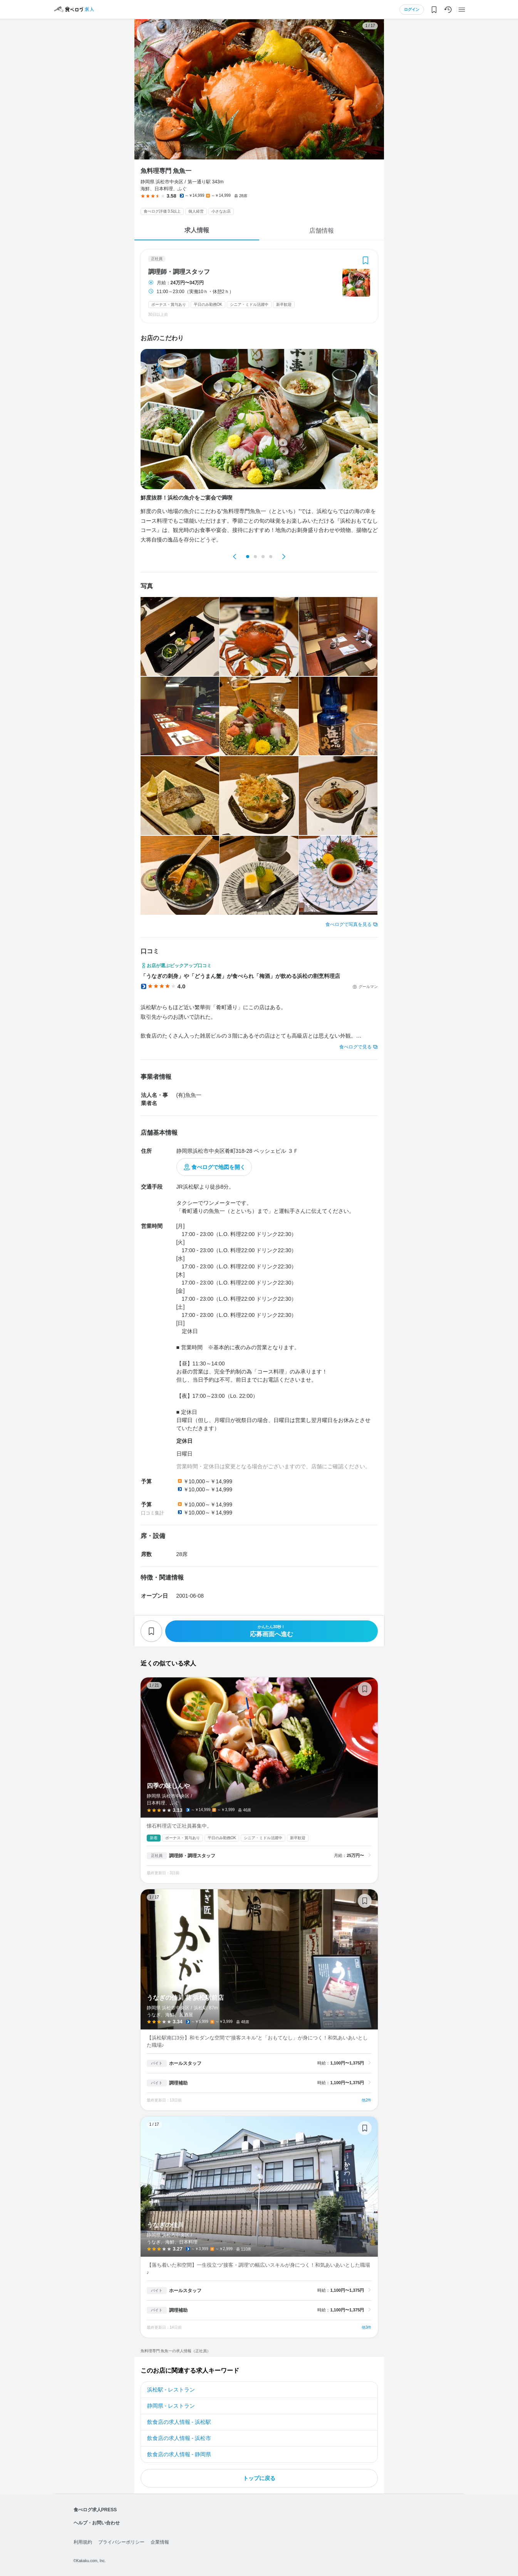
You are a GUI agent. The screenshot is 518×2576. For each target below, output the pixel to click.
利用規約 (83, 2542)
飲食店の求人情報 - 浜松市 (179, 2438)
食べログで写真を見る (348, 924)
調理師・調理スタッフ (179, 272)
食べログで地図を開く (218, 1167)
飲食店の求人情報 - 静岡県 (179, 2454)
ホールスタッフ (185, 2063)
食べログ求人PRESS (95, 2509)
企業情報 (160, 2542)
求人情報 (196, 230)
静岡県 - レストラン (171, 2406)
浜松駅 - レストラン (171, 2389)
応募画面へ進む (271, 1631)
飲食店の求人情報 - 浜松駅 (179, 2422)
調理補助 (178, 2083)
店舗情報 (321, 230)
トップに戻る (259, 2478)
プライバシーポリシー (121, 2542)
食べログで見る (355, 1047)
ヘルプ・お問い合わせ (97, 2523)
